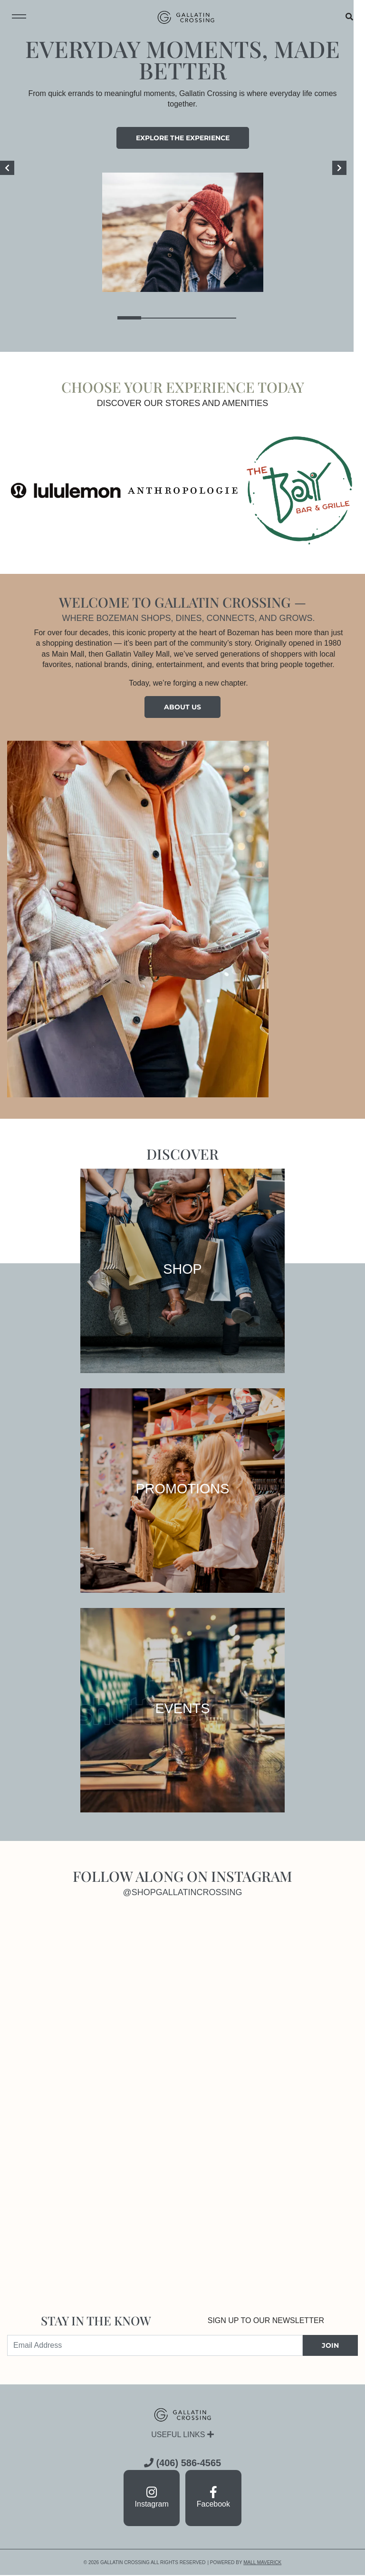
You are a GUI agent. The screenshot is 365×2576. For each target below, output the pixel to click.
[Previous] (7, 168)
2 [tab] (159, 318)
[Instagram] (95, 2008)
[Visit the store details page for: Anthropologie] (183, 490)
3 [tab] (182, 318)
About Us (182, 707)
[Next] (351, 168)
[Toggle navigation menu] (19, 17)
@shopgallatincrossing (182, 1892)
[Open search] (349, 17)
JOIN (330, 2345)
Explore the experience (183, 138)
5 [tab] (230, 318)
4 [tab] (206, 318)
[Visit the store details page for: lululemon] (66, 490)
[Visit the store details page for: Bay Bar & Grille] (300, 490)
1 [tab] (135, 318)
